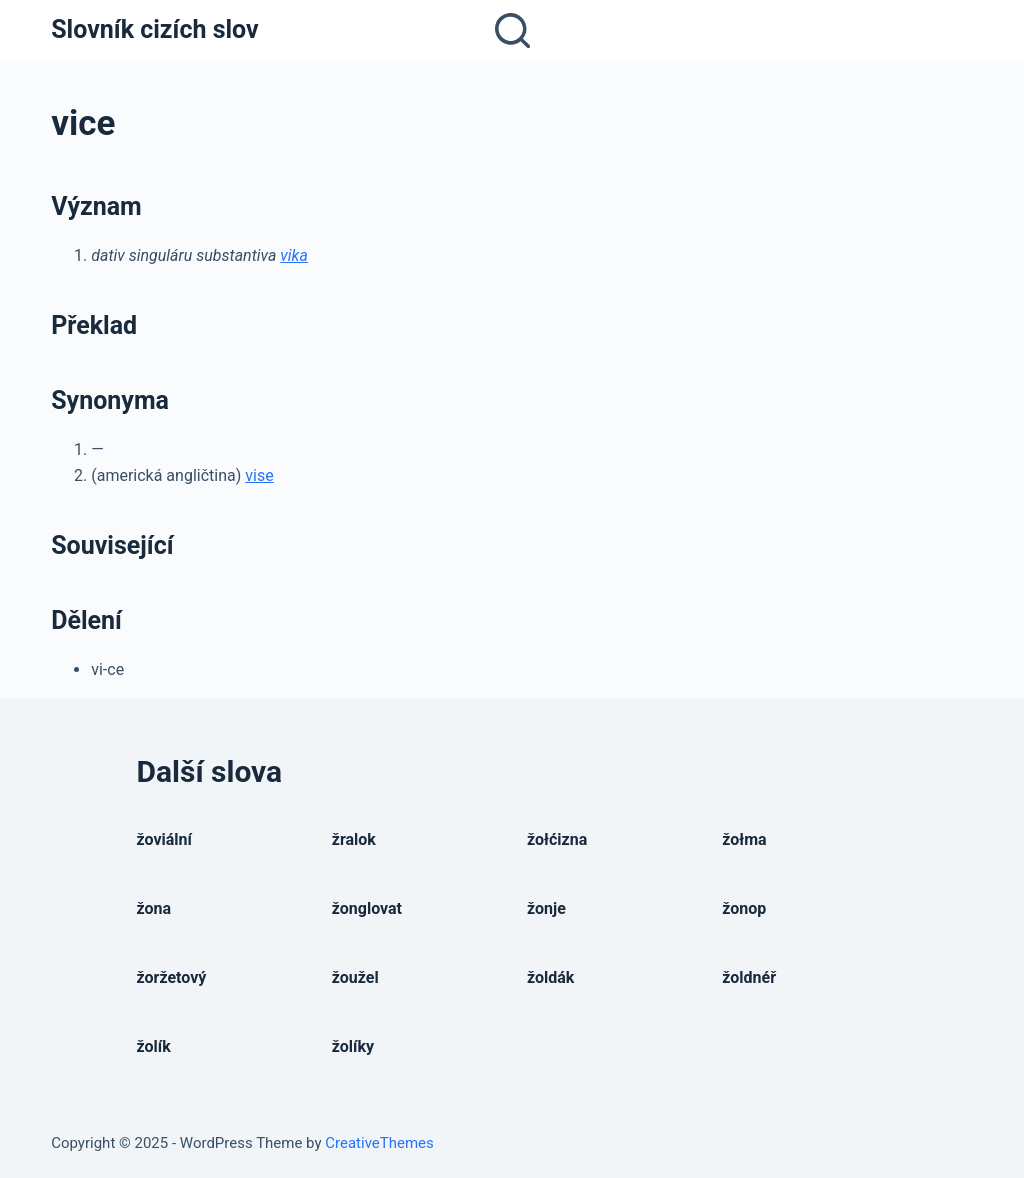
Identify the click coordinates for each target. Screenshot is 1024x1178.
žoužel (355, 977)
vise (259, 475)
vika (294, 255)
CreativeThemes (379, 1143)
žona (154, 908)
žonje (546, 908)
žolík (154, 1046)
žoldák (550, 977)
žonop (744, 908)
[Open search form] (512, 30)
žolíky (353, 1046)
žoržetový (172, 977)
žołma (744, 839)
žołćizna (557, 839)
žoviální (164, 839)
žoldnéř (749, 977)
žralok (354, 839)
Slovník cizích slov (154, 29)
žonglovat (367, 908)
